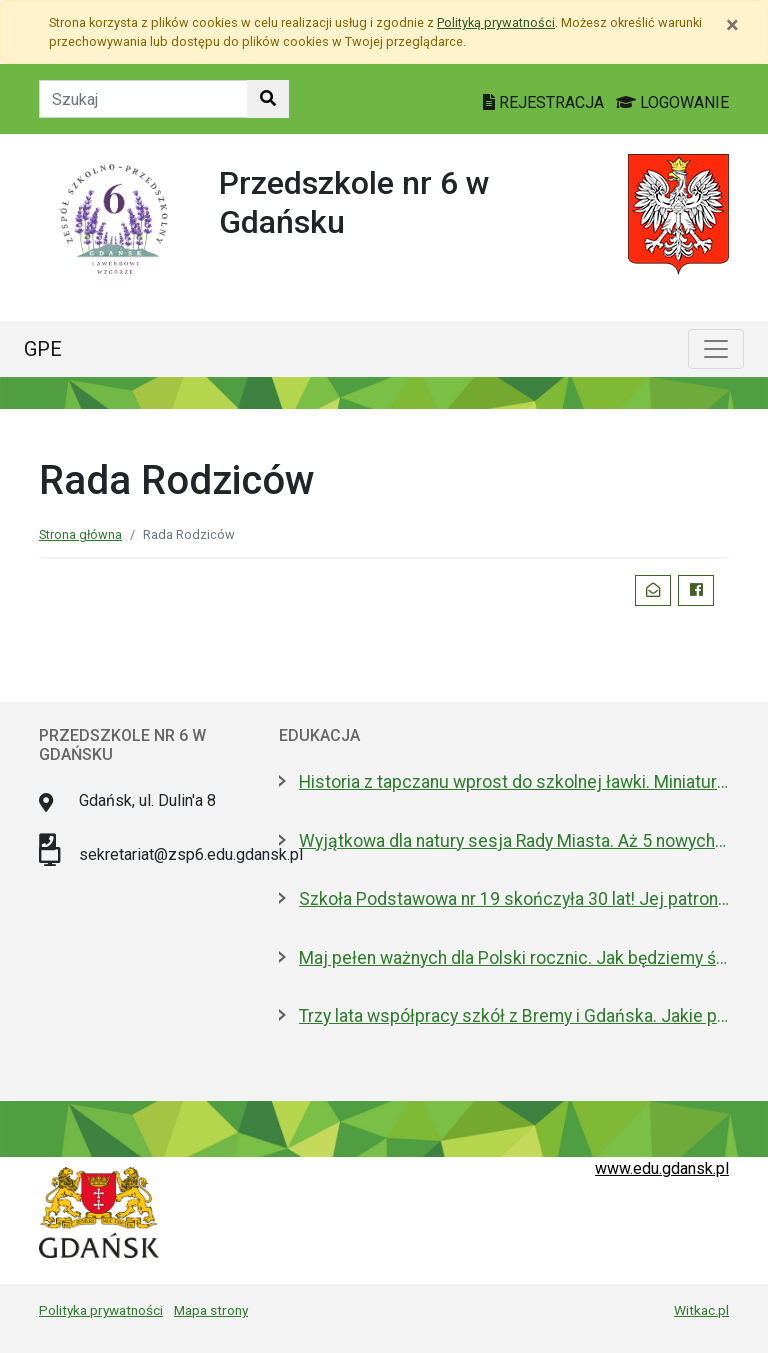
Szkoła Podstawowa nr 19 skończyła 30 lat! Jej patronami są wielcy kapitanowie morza (514, 899)
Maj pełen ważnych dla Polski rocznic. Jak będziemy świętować (514, 958)
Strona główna (80, 534)
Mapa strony (211, 1310)
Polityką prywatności (496, 22)
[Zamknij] (732, 25)
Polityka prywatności (101, 1310)
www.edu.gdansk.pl (662, 1168)
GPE (43, 349)
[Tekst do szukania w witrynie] (143, 99)
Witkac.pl (701, 1310)
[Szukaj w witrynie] (268, 99)
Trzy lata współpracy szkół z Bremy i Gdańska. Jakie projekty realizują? (514, 1016)
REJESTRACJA (545, 102)
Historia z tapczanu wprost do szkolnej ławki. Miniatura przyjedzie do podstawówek (514, 782)
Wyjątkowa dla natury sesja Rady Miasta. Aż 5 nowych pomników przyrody (514, 841)
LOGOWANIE (672, 102)
